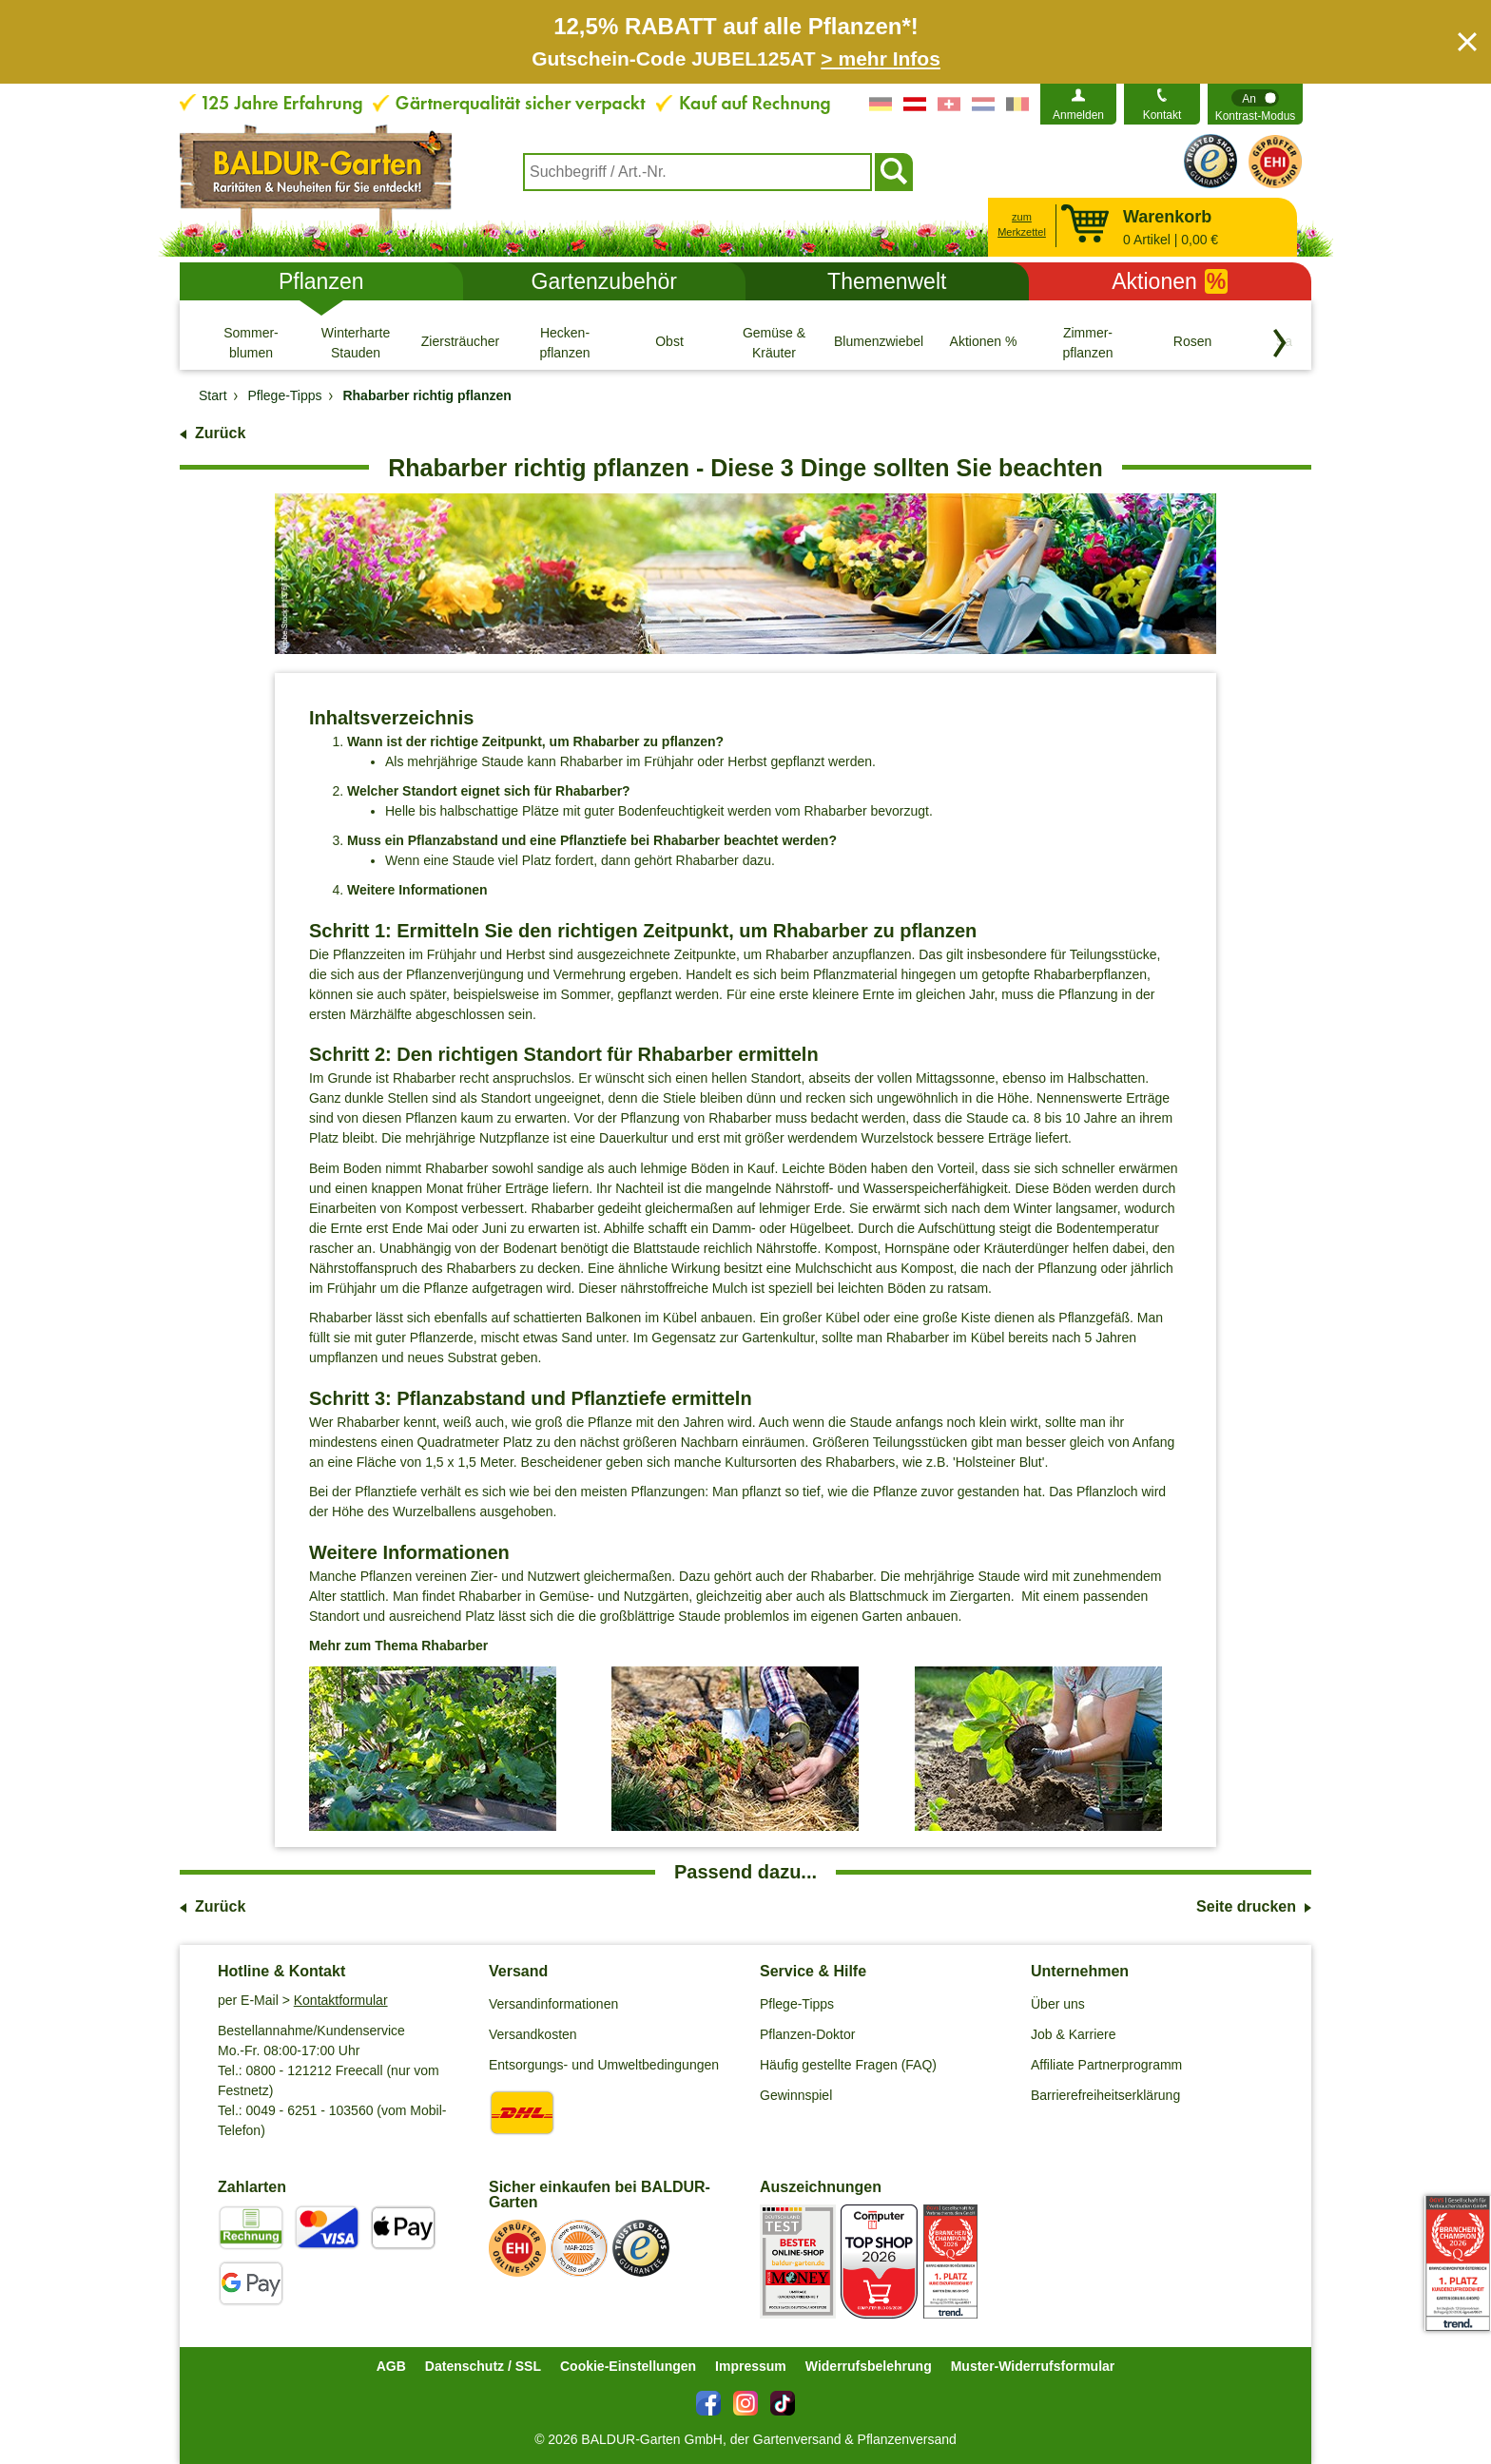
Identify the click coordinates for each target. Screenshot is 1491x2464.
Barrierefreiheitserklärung (1105, 2095)
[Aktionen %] (983, 342)
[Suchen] (894, 172)
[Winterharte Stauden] (355, 342)
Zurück (220, 433)
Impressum (750, 2366)
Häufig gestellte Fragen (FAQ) (848, 2064)
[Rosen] (1192, 342)
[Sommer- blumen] (251, 342)
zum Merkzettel (1021, 225)
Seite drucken (1246, 1906)
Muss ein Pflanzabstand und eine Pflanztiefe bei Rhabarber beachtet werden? (592, 840)
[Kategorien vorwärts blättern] (1280, 343)
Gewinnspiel (796, 2095)
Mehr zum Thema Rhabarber (398, 1645)
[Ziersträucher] (460, 342)
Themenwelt (886, 281)
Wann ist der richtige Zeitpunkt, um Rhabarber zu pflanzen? (535, 741)
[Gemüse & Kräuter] (774, 342)
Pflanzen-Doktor (807, 2034)
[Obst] (669, 342)
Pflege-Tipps (797, 2004)
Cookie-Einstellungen (628, 2366)
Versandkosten (533, 2034)
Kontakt (1162, 115)
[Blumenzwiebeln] (878, 342)
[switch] (1255, 104)
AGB (391, 2366)
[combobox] (697, 172)
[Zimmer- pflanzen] (1088, 342)
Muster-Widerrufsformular (1033, 2366)
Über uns (1058, 2004)
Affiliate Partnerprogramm (1106, 2064)
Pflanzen (321, 281)
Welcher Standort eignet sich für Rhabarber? (488, 791)
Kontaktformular (341, 2000)
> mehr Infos (880, 58)
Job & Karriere (1073, 2034)
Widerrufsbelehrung (868, 2366)
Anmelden (1078, 115)
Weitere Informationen (417, 889)
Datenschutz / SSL (483, 2366)
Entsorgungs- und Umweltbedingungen (604, 2064)
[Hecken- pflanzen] (565, 342)
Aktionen (1170, 281)
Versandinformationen (553, 2004)
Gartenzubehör (604, 281)
